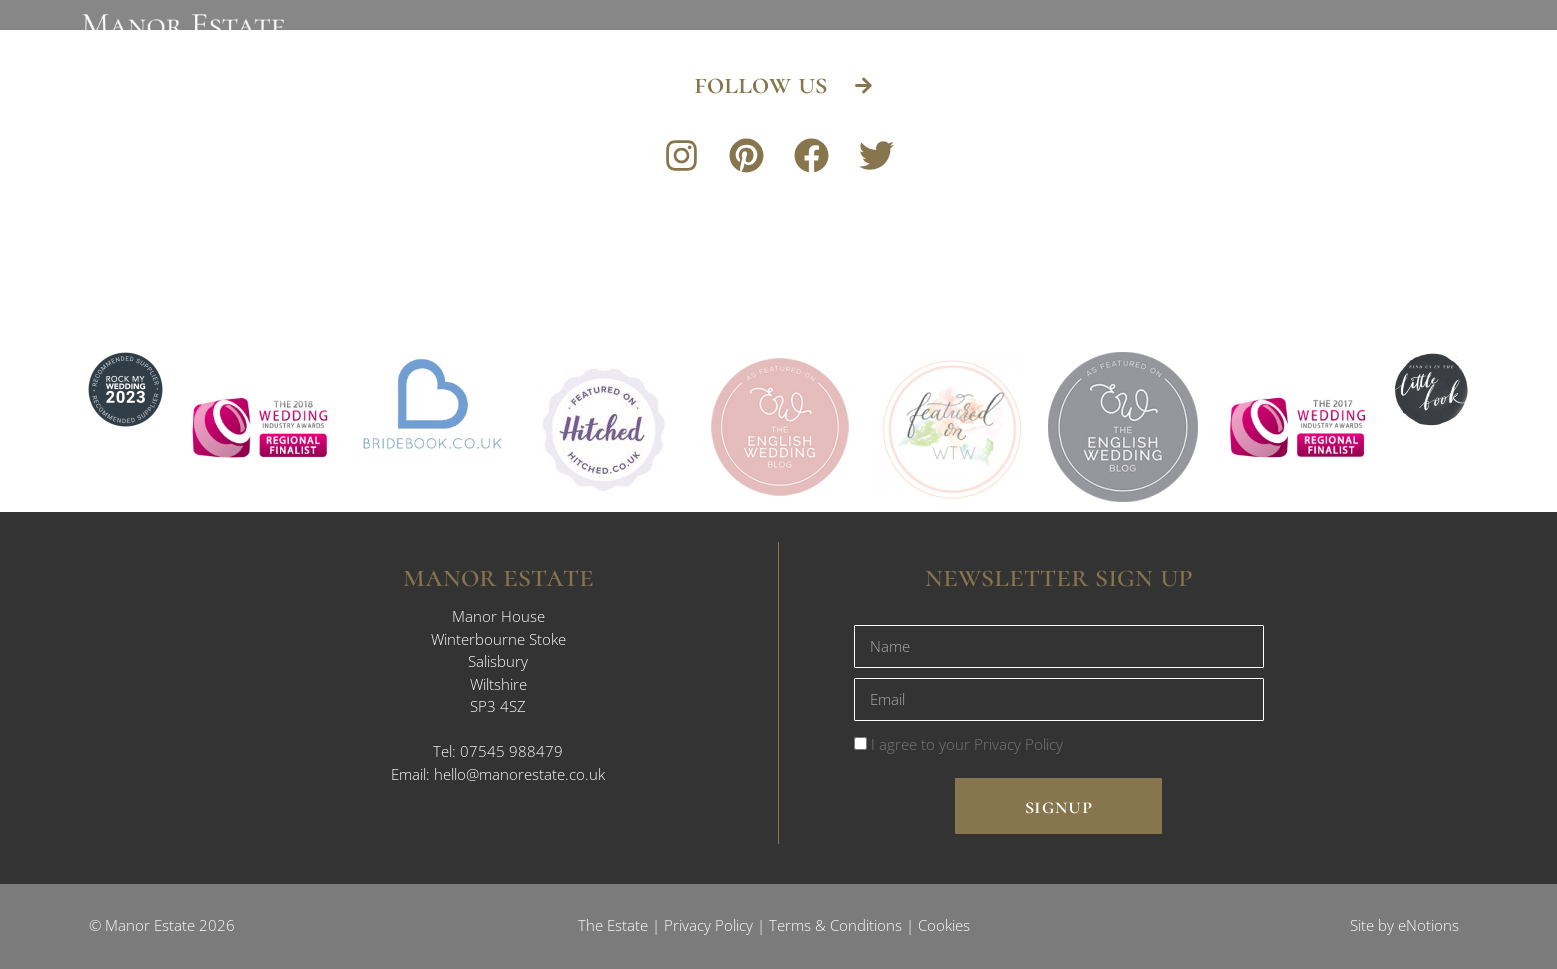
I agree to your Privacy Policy (967, 744)
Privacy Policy (708, 925)
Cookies (944, 925)
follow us (764, 83)
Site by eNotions (1404, 925)
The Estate (613, 925)
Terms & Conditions (835, 925)
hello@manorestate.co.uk (519, 774)
